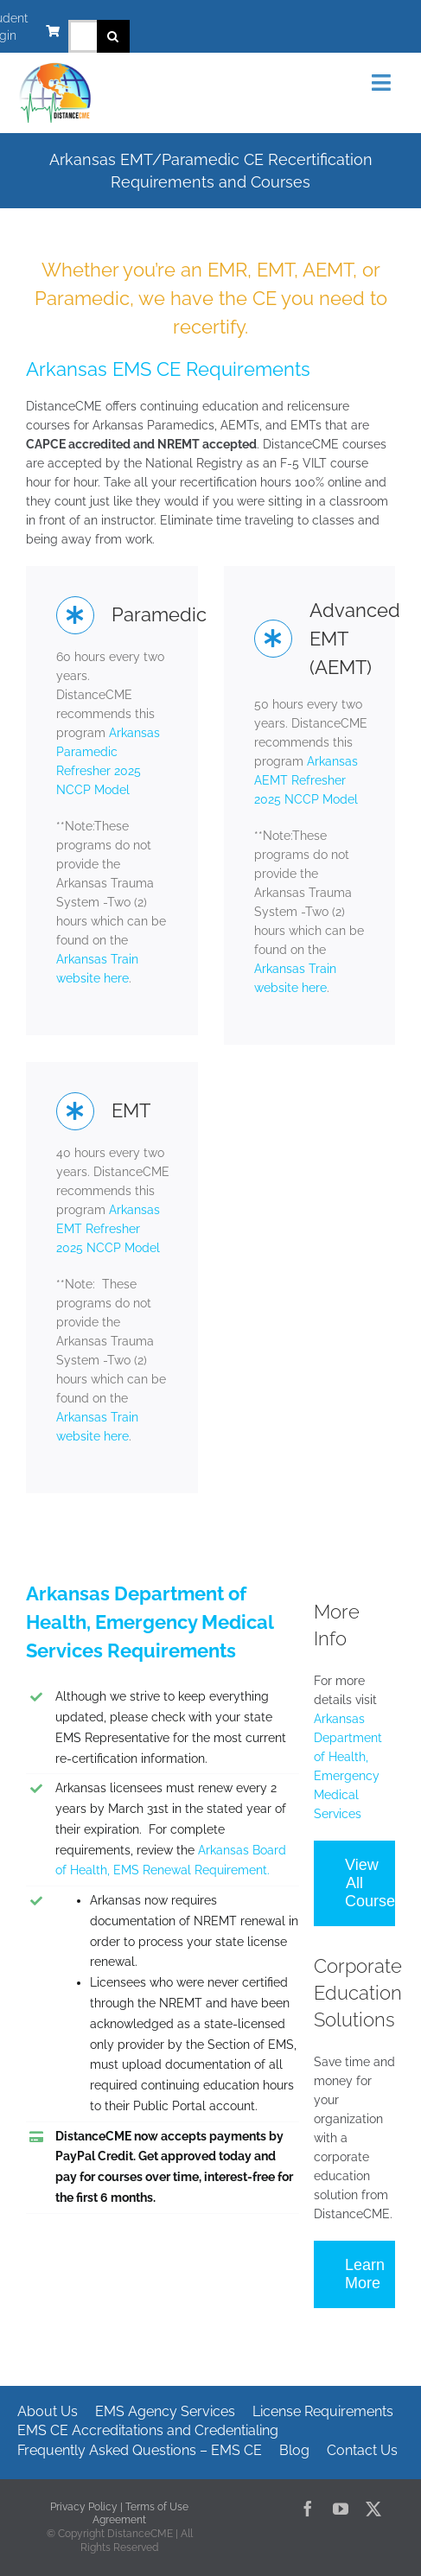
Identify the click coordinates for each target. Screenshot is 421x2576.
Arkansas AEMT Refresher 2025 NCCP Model (306, 780)
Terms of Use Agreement (140, 2514)
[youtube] (340, 2508)
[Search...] (82, 36)
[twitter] (373, 2508)
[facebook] (308, 2508)
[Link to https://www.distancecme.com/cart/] (53, 31)
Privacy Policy (84, 2507)
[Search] (113, 36)
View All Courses (370, 1883)
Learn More (365, 2274)
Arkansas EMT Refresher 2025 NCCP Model (108, 1229)
